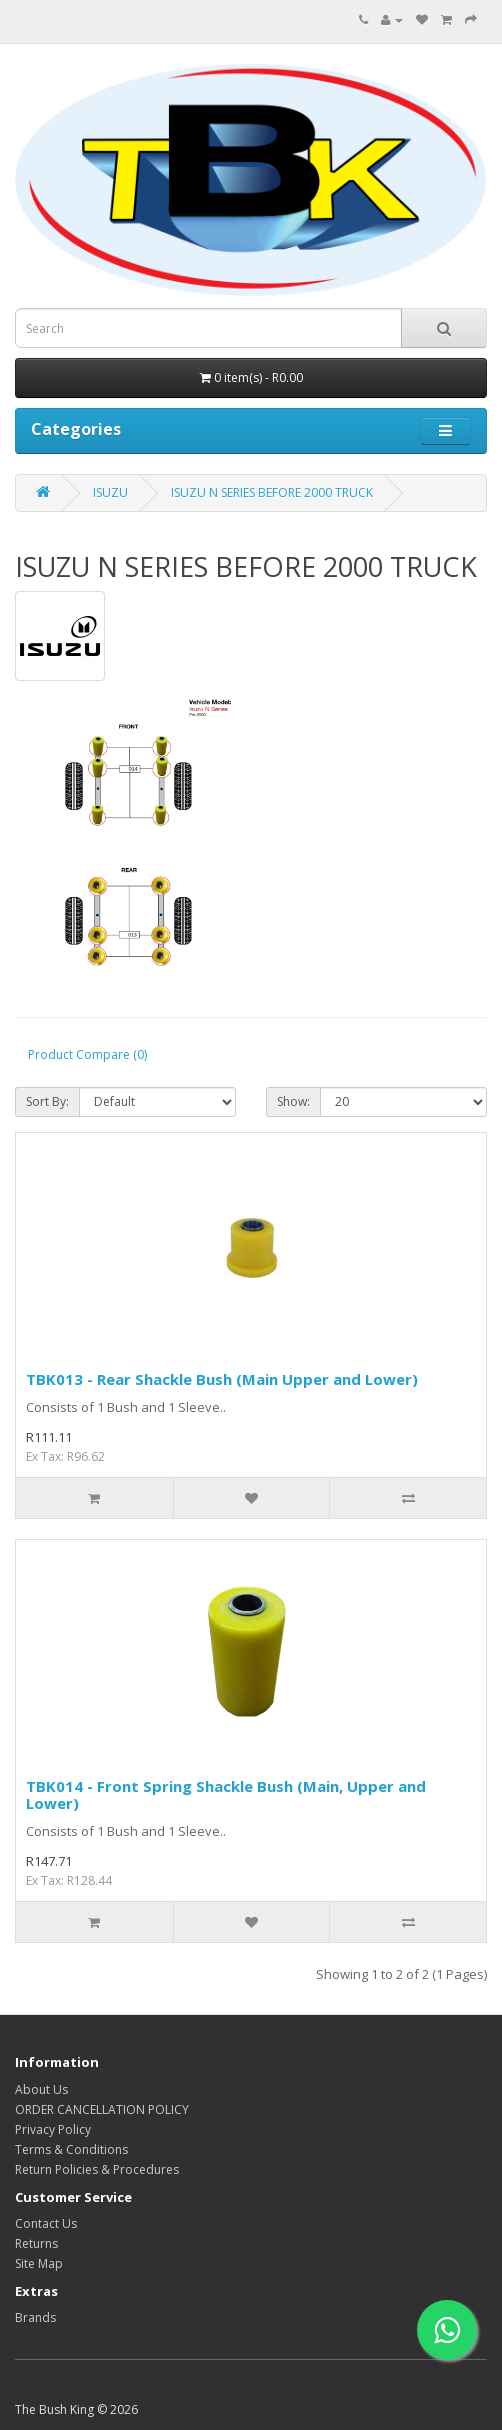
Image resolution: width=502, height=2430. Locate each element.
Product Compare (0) (87, 1054)
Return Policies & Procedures (97, 2169)
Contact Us (46, 2223)
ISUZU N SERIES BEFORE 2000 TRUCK (272, 492)
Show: (293, 1101)
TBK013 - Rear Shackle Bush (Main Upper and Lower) (222, 1379)
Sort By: (47, 1101)
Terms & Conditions (71, 2149)
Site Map (39, 2263)
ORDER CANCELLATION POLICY (102, 2109)
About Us (41, 2089)
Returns (36, 2243)
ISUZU (110, 492)
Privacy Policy (53, 2129)
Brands (35, 2317)
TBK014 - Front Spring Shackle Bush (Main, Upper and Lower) (226, 1794)
